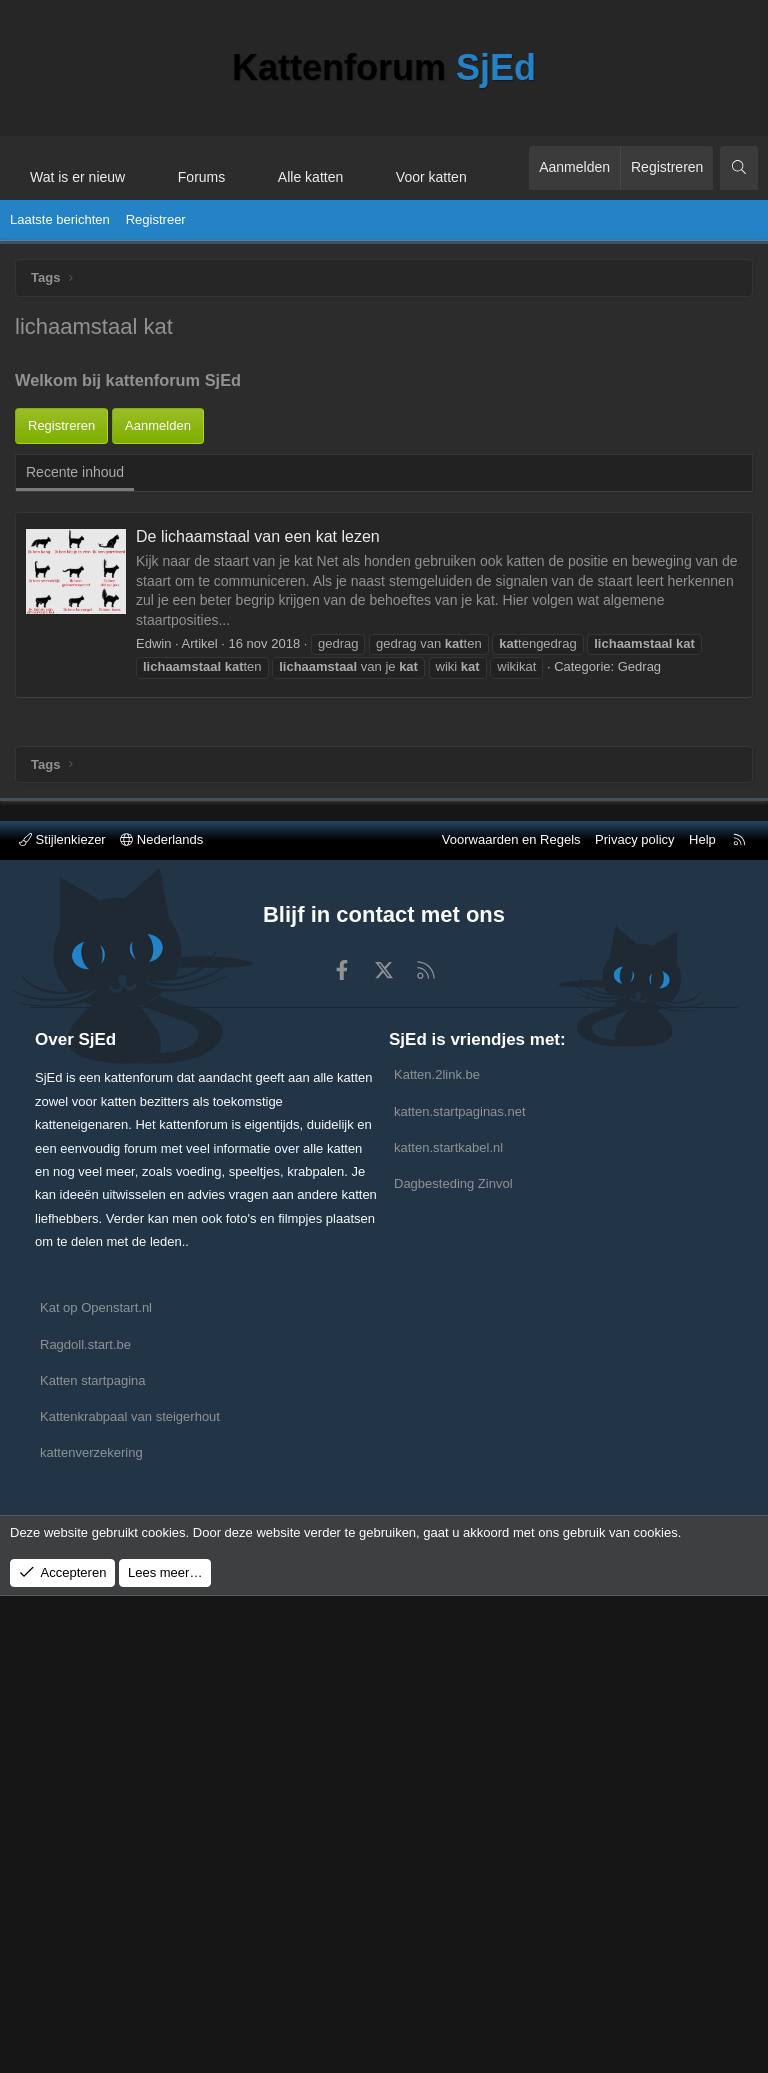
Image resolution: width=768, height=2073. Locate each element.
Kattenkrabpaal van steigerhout (130, 1893)
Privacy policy (634, 1316)
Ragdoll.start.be (85, 1820)
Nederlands (161, 1316)
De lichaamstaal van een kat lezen (258, 728)
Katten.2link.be (437, 1551)
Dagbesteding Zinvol (453, 1660)
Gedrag (639, 858)
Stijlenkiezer (62, 1316)
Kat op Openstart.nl (96, 1784)
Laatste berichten (60, 219)
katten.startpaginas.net (460, 1587)
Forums (201, 177)
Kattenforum (384, 67)
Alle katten (310, 177)
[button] (143, 168)
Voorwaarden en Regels (511, 1316)
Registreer (156, 219)
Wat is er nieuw (77, 177)
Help (702, 1316)
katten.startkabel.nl (448, 1623)
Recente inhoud (75, 664)
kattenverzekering (91, 1929)
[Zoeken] (739, 168)
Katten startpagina (93, 1857)
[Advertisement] (384, 489)
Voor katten (431, 177)
